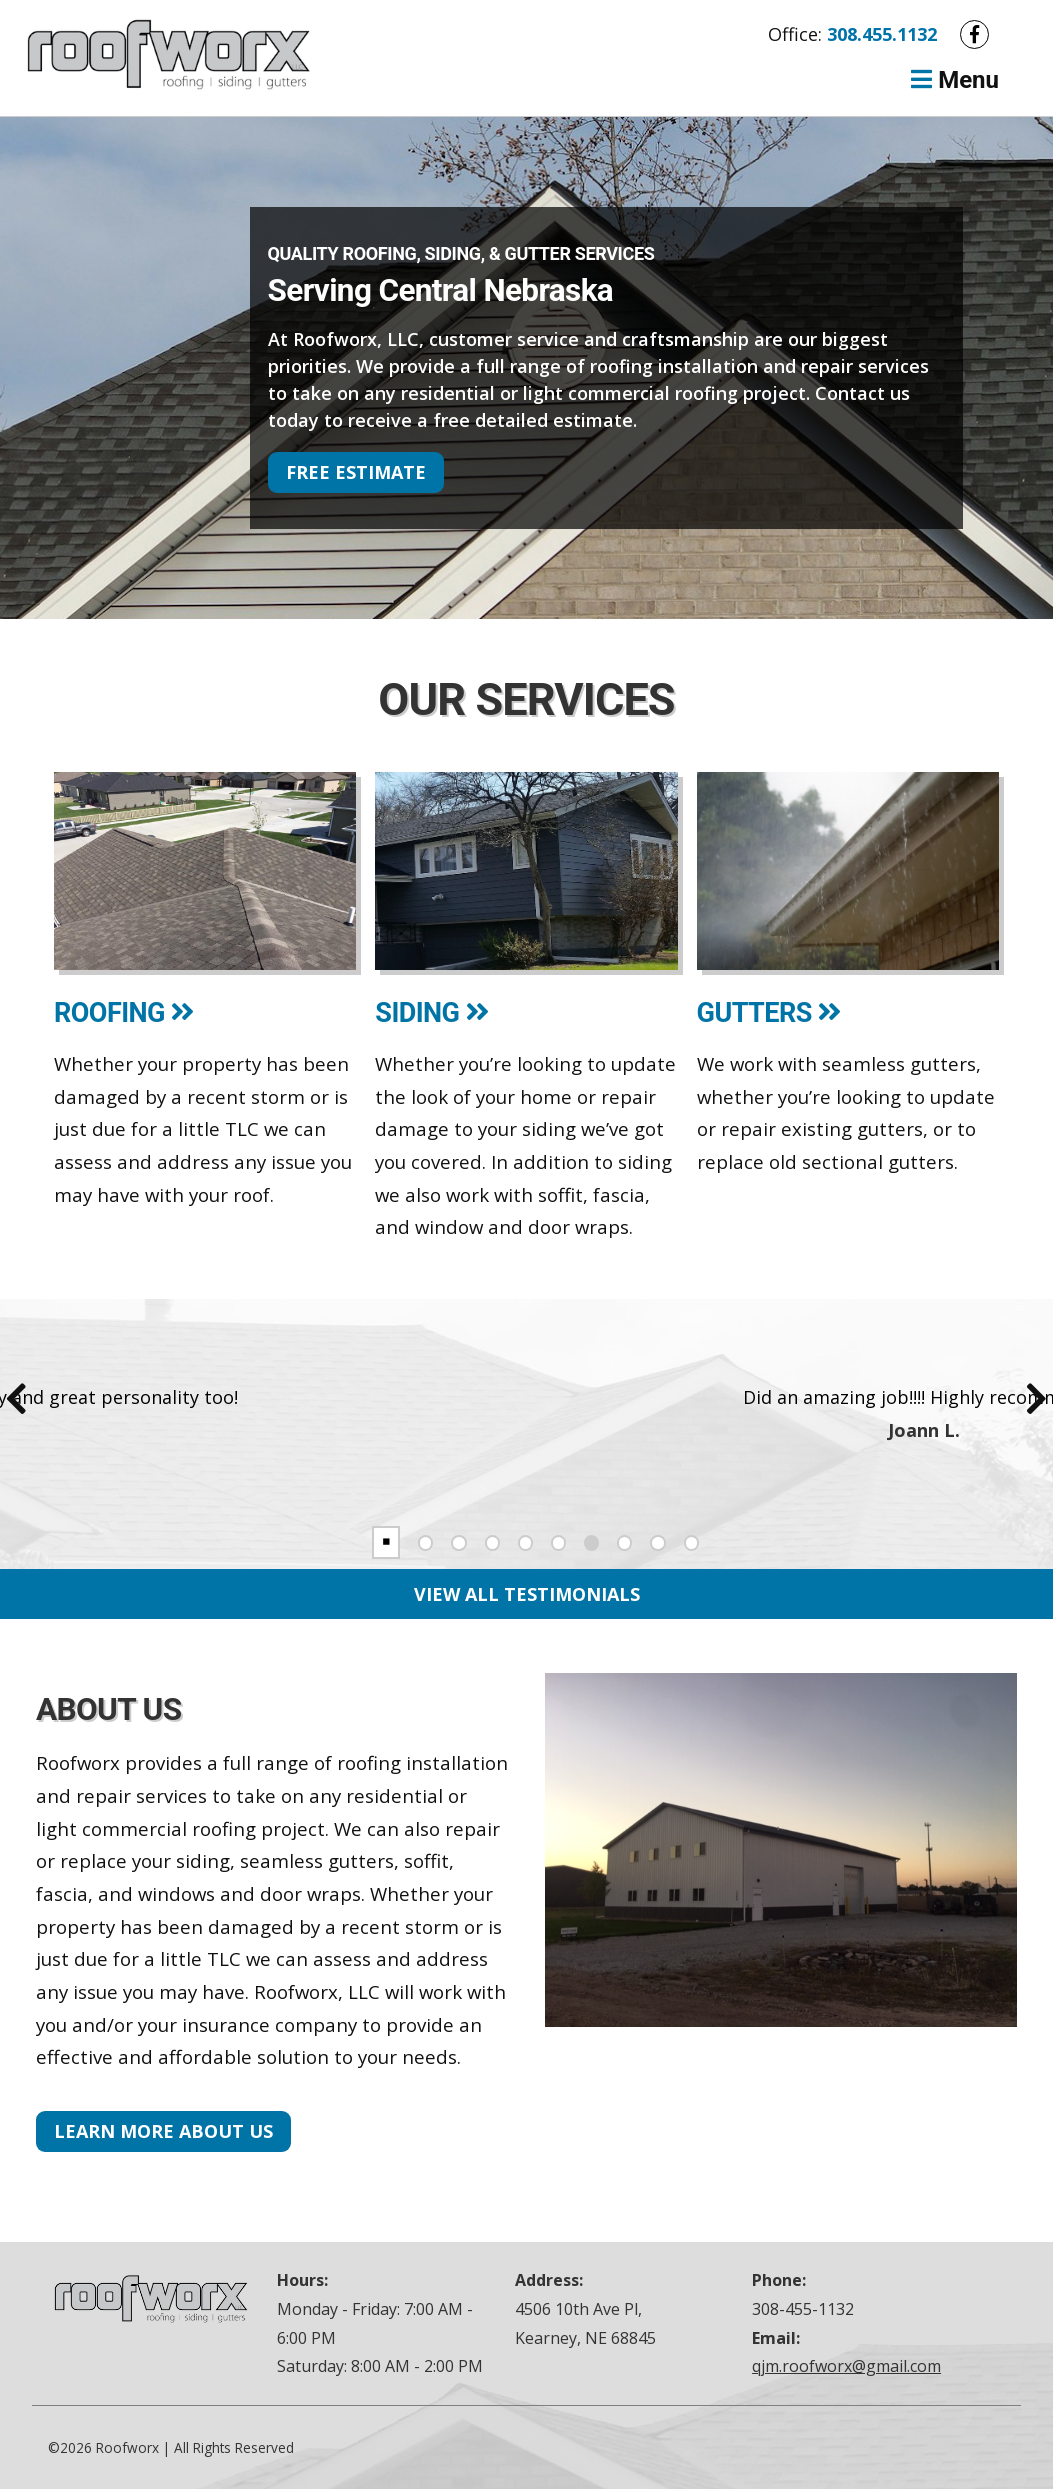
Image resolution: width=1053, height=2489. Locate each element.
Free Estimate (356, 472)
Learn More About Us (163, 2131)
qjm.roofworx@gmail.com (846, 2366)
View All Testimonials (527, 1594)
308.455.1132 (882, 34)
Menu (952, 79)
